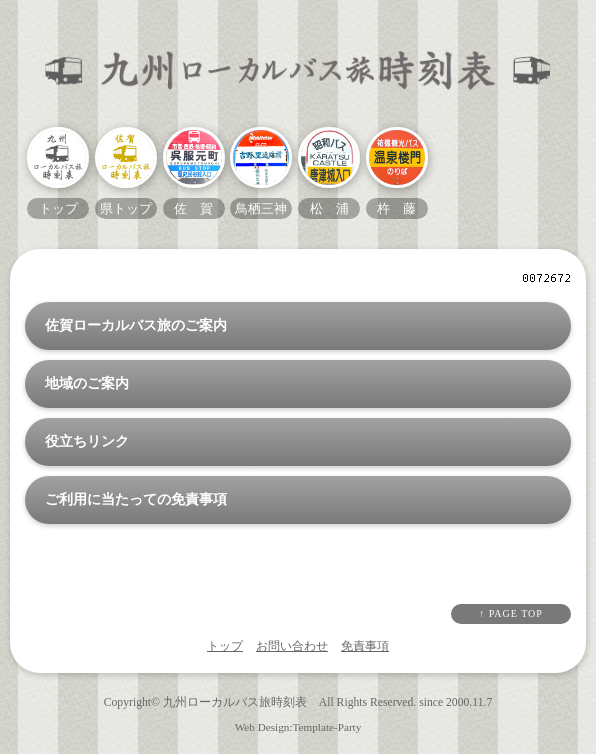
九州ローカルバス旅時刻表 (235, 702)
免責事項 (365, 646)
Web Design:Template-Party (298, 727)
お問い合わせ (292, 646)
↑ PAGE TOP (511, 613)
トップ (225, 646)
